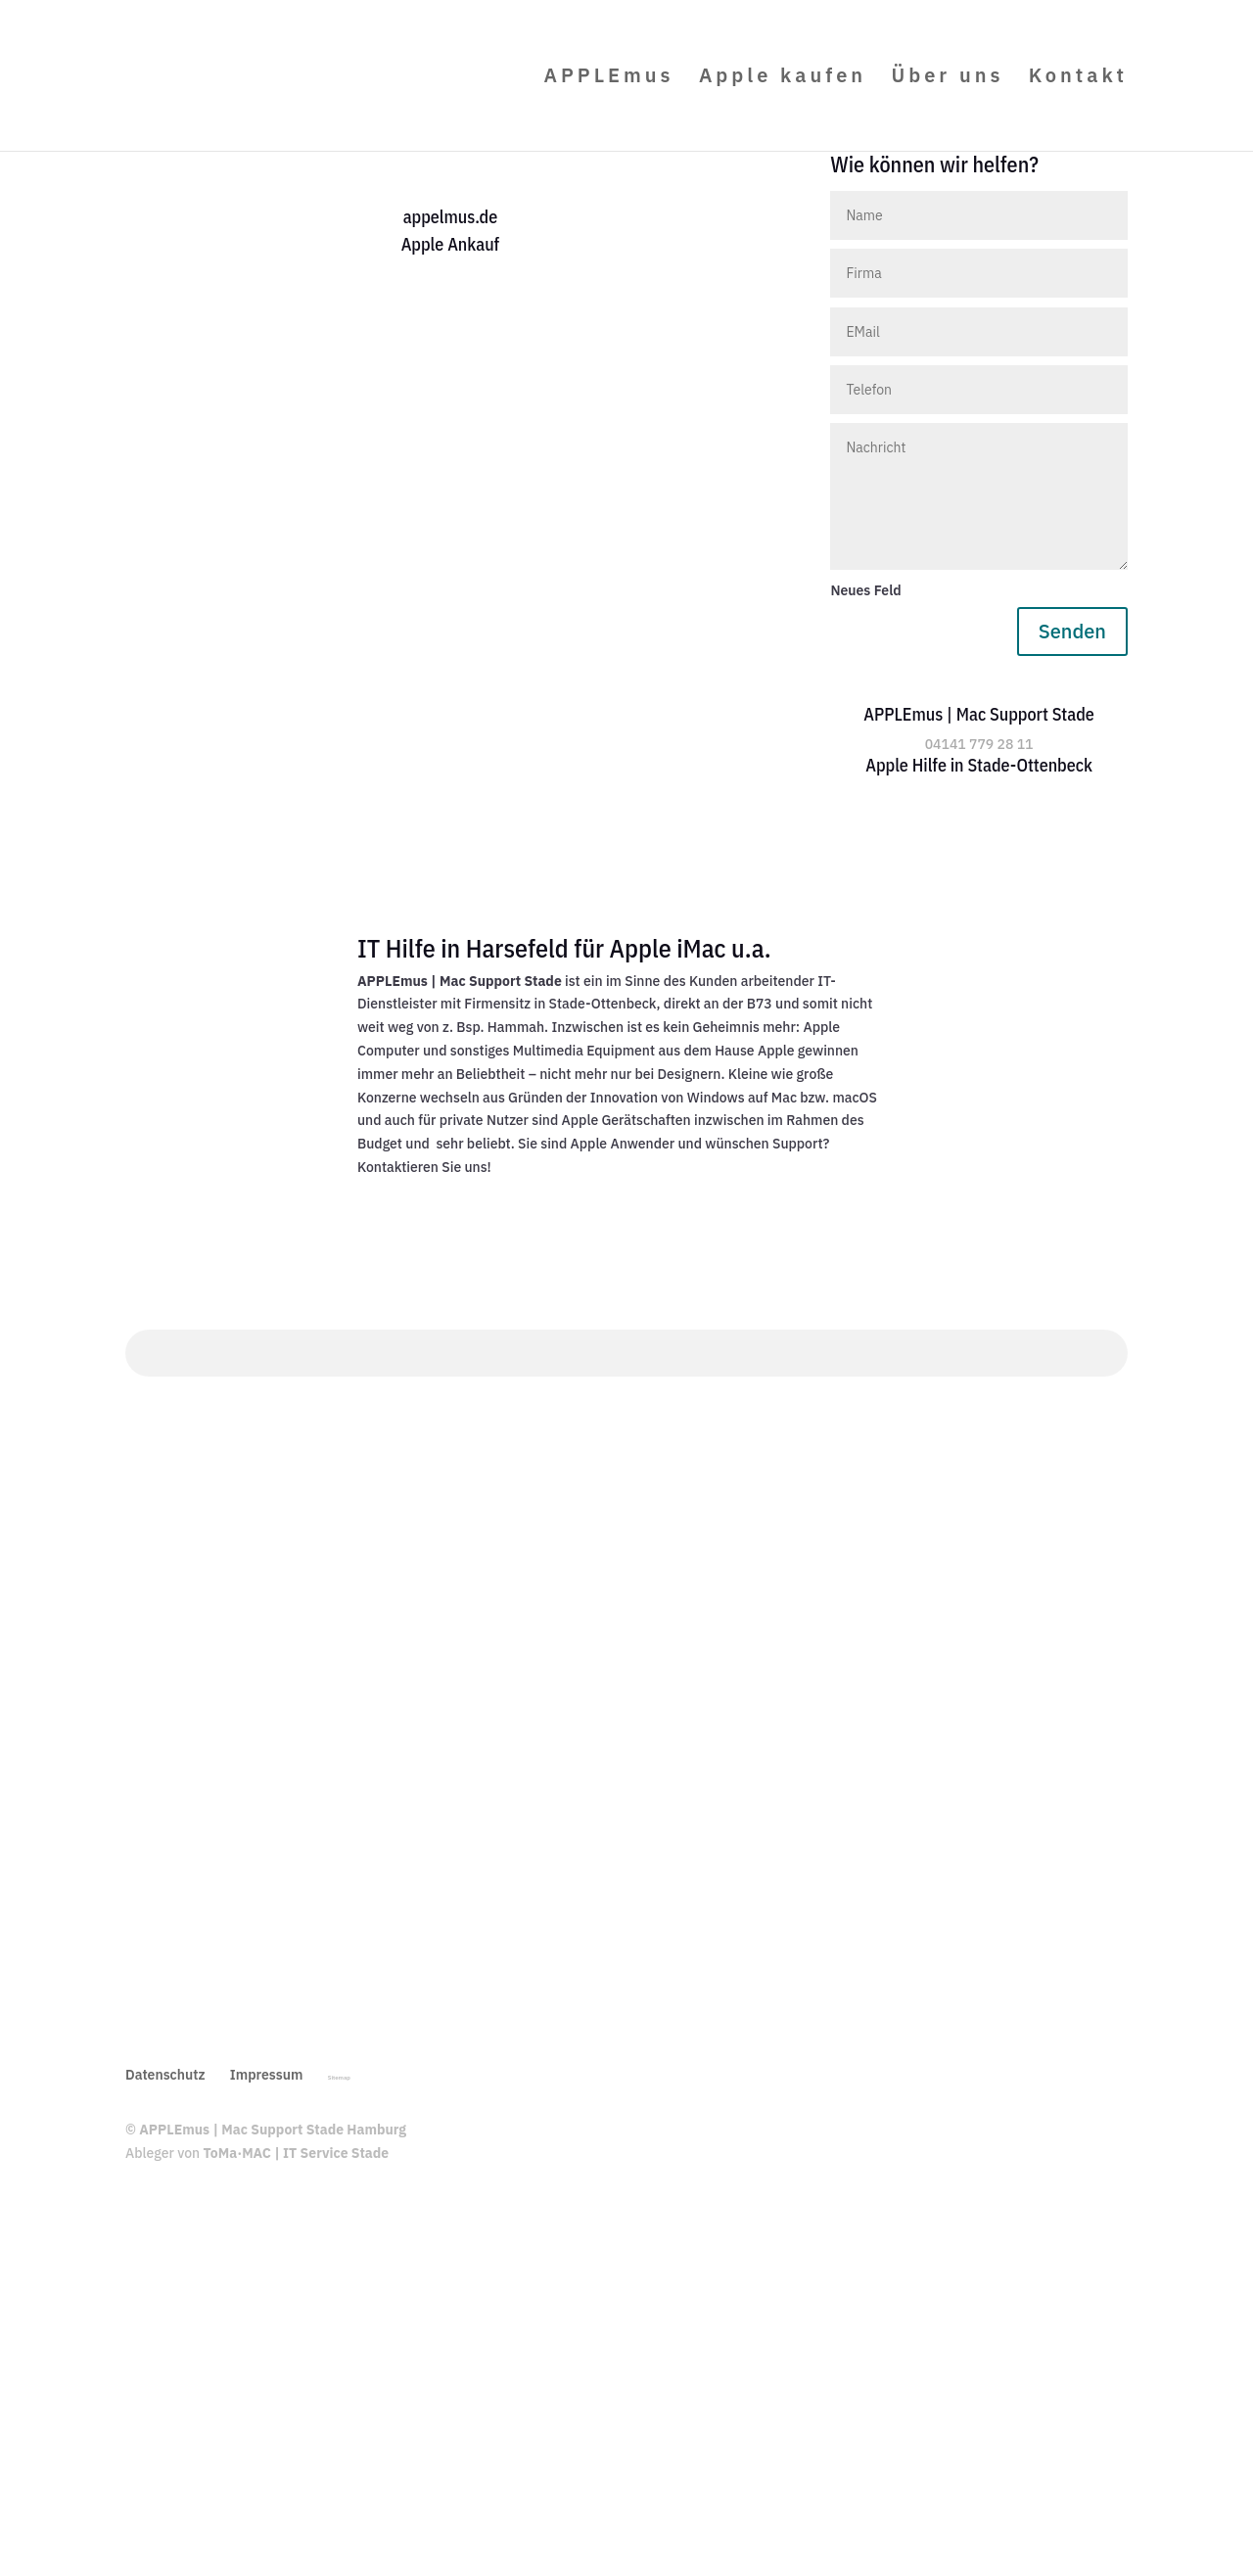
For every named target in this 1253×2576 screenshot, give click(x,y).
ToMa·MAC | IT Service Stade (297, 2153)
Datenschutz (165, 2075)
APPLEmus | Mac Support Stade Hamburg (272, 2129)
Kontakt (1078, 78)
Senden (1072, 631)
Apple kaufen (782, 78)
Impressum (266, 2075)
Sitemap (339, 2078)
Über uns (947, 78)
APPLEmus (609, 78)
